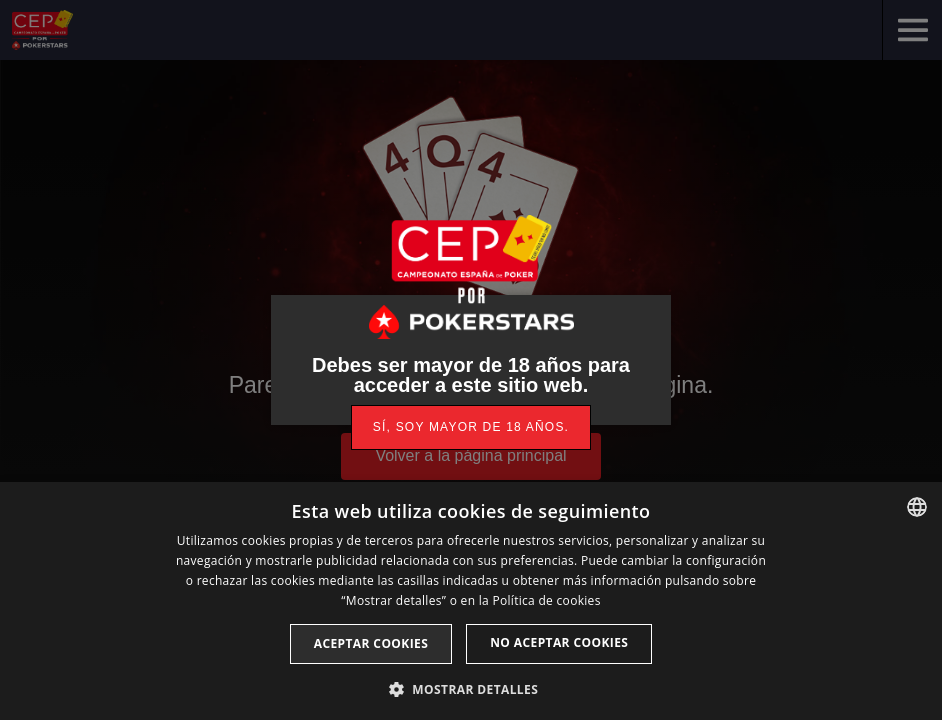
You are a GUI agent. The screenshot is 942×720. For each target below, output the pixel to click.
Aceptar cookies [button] (371, 643)
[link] (471, 427)
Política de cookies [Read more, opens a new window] (546, 600)
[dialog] (471, 601)
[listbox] (917, 507)
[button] (471, 687)
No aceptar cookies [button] (559, 642)
